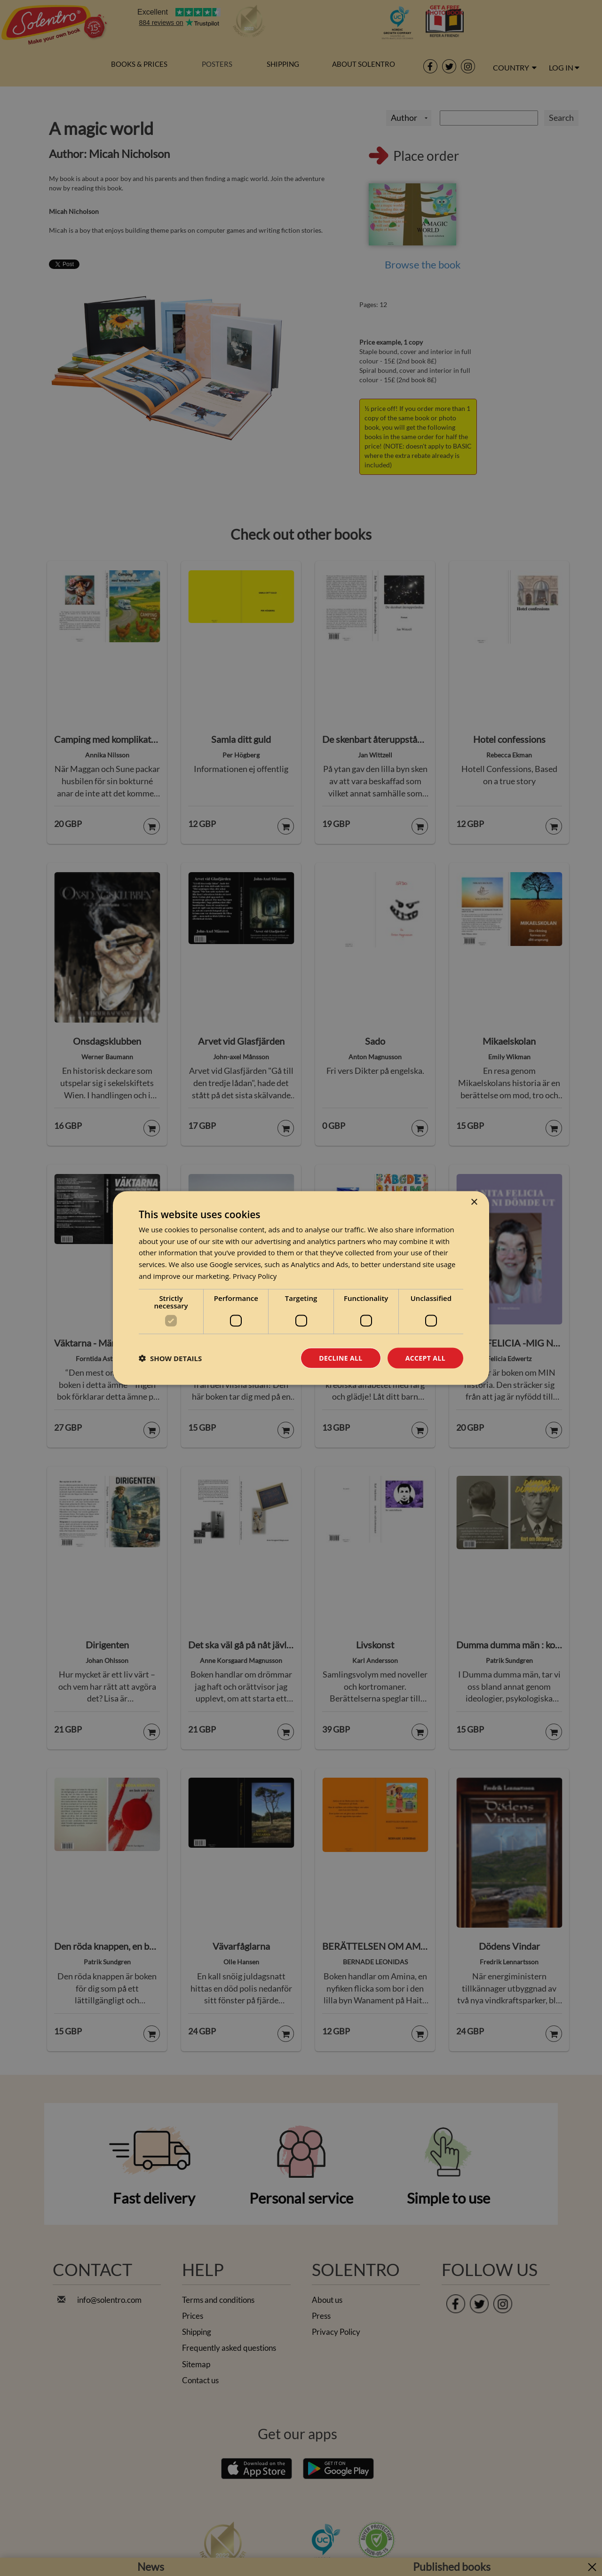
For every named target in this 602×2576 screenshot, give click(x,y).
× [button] (473, 1201)
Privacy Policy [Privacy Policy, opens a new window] (255, 1275)
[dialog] (301, 1288)
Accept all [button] (425, 1357)
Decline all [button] (340, 1357)
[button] (170, 1358)
